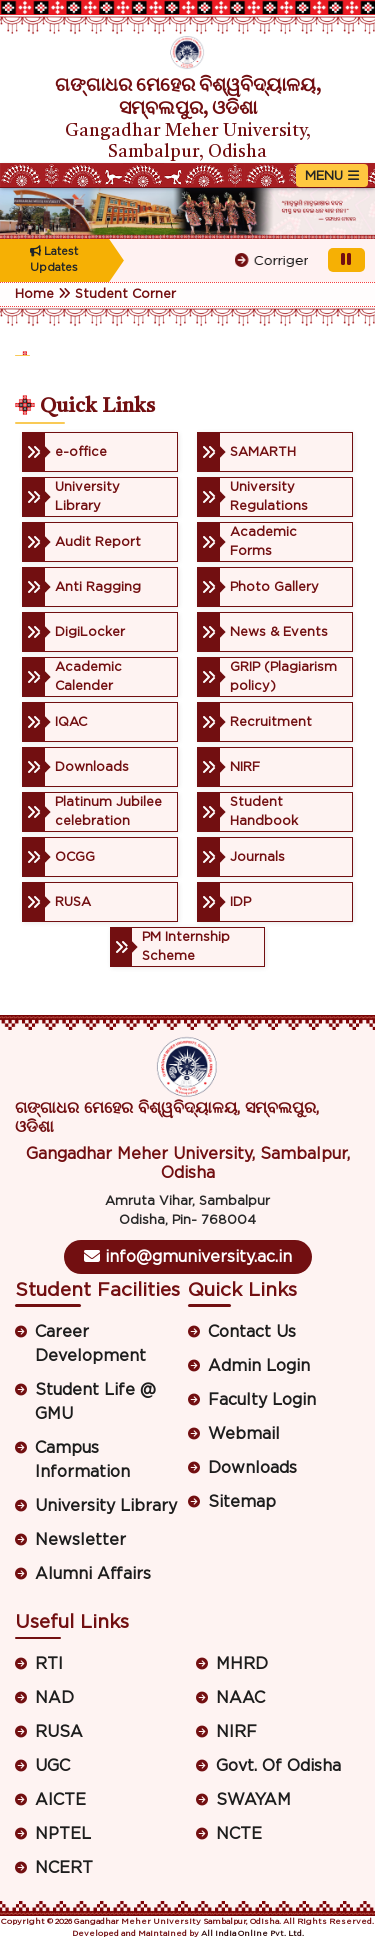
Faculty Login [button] (262, 1400)
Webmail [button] (244, 1434)
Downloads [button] (252, 1468)
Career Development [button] (90, 1344)
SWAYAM (253, 1800)
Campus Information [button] (82, 1460)
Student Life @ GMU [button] (95, 1402)
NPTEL (63, 1834)
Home (34, 294)
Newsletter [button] (80, 1540)
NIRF (236, 1732)
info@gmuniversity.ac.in (188, 1256)
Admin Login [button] (259, 1366)
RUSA (59, 1732)
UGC (52, 1766)
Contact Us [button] (252, 1332)
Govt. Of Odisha (278, 1766)
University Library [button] (106, 1506)
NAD (54, 1698)
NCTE (239, 1834)
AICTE (60, 1800)
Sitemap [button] (242, 1502)
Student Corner (125, 294)
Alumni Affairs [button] (93, 1574)
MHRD (242, 1664)
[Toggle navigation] (332, 175)
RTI (49, 1664)
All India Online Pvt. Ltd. (252, 1934)
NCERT (64, 1868)
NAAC (240, 1698)
